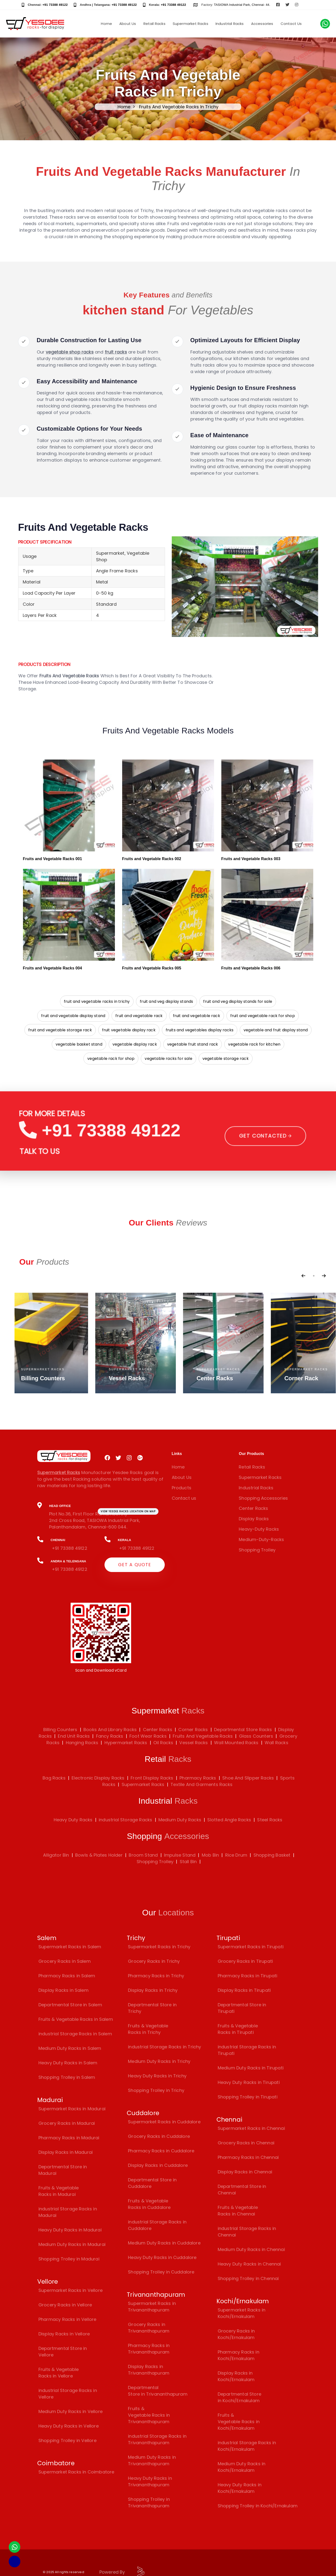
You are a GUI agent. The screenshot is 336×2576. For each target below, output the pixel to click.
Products (181, 1488)
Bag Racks (54, 1778)
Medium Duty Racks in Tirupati (251, 2068)
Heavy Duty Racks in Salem (67, 2063)
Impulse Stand (179, 1855)
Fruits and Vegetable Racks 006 (251, 968)
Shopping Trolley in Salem (66, 2077)
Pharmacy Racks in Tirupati (247, 1976)
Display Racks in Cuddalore (158, 2165)
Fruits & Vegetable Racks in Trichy (148, 2029)
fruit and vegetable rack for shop (262, 1016)
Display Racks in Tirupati (244, 1990)
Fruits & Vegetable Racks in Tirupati (238, 2029)
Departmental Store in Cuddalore (152, 2183)
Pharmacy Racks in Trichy (156, 1976)
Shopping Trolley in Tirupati (247, 2097)
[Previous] (303, 1276)
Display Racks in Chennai (245, 2172)
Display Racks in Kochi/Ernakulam (236, 2376)
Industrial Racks (230, 23)
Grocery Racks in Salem (64, 1961)
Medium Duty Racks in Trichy (159, 2061)
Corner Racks (192, 1730)
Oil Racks (162, 1743)
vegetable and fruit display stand (276, 1030)
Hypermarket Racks (125, 1743)
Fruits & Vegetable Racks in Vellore (58, 2372)
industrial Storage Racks (125, 1820)
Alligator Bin (56, 1855)
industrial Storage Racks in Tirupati (247, 2050)
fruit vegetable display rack (129, 1030)
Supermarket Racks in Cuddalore (164, 2122)
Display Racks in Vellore (64, 2334)
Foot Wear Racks (147, 1736)
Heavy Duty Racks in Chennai (249, 2264)
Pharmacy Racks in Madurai (68, 2138)
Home (106, 23)
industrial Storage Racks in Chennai (247, 2231)
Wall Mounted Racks (235, 1743)
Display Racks (254, 1519)
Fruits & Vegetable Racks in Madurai (58, 2191)
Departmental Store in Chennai (242, 2189)
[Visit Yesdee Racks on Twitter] (287, 4)
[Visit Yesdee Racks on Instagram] (296, 4)
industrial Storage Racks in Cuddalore (157, 2225)
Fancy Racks (109, 1736)
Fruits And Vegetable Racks (202, 1736)
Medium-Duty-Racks (261, 1539)
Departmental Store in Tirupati (242, 2008)
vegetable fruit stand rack (192, 1044)
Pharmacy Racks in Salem (66, 1976)
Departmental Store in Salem (70, 2005)
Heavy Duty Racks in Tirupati (249, 2082)
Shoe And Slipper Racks (248, 1778)
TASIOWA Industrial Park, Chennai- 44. (242, 5)
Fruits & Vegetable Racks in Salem (75, 2019)
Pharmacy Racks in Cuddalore (161, 2151)
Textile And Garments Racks (201, 1784)
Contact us (184, 1498)
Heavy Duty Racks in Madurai (70, 2230)
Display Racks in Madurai (65, 2152)
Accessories (262, 23)
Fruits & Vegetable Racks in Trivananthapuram (149, 2415)
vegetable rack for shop (110, 1058)
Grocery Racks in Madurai (66, 2123)
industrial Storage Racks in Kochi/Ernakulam (247, 2446)
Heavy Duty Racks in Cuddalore (162, 2257)
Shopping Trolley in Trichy (156, 2090)
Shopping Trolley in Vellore (67, 2440)
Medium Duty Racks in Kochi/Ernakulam (242, 2467)
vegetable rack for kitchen (254, 1044)
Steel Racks (269, 1820)
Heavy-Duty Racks (259, 1529)
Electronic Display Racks (98, 1778)
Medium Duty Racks (179, 1820)
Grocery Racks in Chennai (246, 2143)
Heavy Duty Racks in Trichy (157, 2076)
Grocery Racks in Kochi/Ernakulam (236, 2334)
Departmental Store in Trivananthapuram (157, 2390)
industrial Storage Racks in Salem (75, 2034)
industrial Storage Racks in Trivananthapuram (157, 2439)
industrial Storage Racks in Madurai (67, 2212)
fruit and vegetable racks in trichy (97, 1001)
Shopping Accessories (263, 1498)
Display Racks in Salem (63, 1990)
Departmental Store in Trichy (152, 2008)
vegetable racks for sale (168, 1058)
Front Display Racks (152, 1778)
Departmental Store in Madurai (62, 2170)
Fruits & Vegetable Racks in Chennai (238, 2210)
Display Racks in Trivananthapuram (148, 2369)
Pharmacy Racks (197, 1778)
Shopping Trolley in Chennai (248, 2278)
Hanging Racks (81, 1743)
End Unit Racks (73, 1736)
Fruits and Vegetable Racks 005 (151, 968)
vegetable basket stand (79, 1044)
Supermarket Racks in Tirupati (251, 1947)
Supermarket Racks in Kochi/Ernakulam (242, 2313)
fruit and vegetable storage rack (60, 1030)
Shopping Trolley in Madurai (68, 2259)
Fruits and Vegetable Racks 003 (251, 859)
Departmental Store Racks (242, 1730)
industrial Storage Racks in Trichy (164, 2047)
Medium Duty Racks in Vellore (70, 2411)
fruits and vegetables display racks (199, 1030)
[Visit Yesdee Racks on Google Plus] (140, 1458)
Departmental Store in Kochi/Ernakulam (239, 2397)
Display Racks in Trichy (153, 1990)
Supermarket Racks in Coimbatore (76, 2472)
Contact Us (291, 23)
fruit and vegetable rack (139, 1016)
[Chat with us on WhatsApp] (325, 24)
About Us (127, 23)
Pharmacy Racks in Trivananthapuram (149, 2348)
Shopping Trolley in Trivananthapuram (149, 2502)
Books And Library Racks (109, 1730)
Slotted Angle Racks (229, 1820)
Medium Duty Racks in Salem (69, 2048)
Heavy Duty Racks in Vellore (68, 2426)
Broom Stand (143, 1855)
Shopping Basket (272, 1855)
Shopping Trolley (257, 1550)
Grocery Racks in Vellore (65, 2305)
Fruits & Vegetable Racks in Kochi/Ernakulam (239, 2421)
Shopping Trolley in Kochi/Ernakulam (258, 2506)
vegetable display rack (134, 1044)
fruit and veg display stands (166, 1001)
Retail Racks (154, 23)
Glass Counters (255, 1736)
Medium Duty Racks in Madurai (71, 2244)
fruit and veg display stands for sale (237, 1001)
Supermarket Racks (190, 23)
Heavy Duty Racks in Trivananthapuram (150, 2481)
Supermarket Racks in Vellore (70, 2290)
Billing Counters (60, 1730)
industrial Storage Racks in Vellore (67, 2393)
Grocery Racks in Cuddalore (159, 2136)
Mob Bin (210, 1855)
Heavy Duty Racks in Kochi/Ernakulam (239, 2488)
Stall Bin (188, 1862)
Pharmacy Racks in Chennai (248, 2157)
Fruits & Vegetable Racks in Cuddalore (149, 2204)
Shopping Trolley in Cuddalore (161, 2272)
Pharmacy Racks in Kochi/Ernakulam (238, 2355)
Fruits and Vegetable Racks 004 (52, 968)
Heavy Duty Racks (73, 1820)
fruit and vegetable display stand (73, 1016)
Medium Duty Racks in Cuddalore (164, 2243)
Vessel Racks (193, 1743)
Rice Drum (236, 1855)
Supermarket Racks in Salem (69, 1947)
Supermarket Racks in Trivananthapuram (152, 2306)
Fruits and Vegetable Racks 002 (151, 859)
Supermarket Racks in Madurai (71, 2109)
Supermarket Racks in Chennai (251, 2128)
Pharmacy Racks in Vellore (67, 2319)
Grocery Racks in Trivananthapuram (148, 2327)
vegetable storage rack (225, 1058)
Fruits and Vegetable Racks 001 (52, 859)
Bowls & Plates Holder (99, 1855)
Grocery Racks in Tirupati (245, 1961)
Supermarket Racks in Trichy (159, 1947)
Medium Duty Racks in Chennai (251, 2249)
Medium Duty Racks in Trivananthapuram (152, 2460)
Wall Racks (275, 1743)
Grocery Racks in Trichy (154, 1961)
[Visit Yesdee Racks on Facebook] (278, 4)
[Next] (324, 1276)
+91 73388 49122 (55, 5)
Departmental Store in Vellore (62, 2351)
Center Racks (253, 1508)
